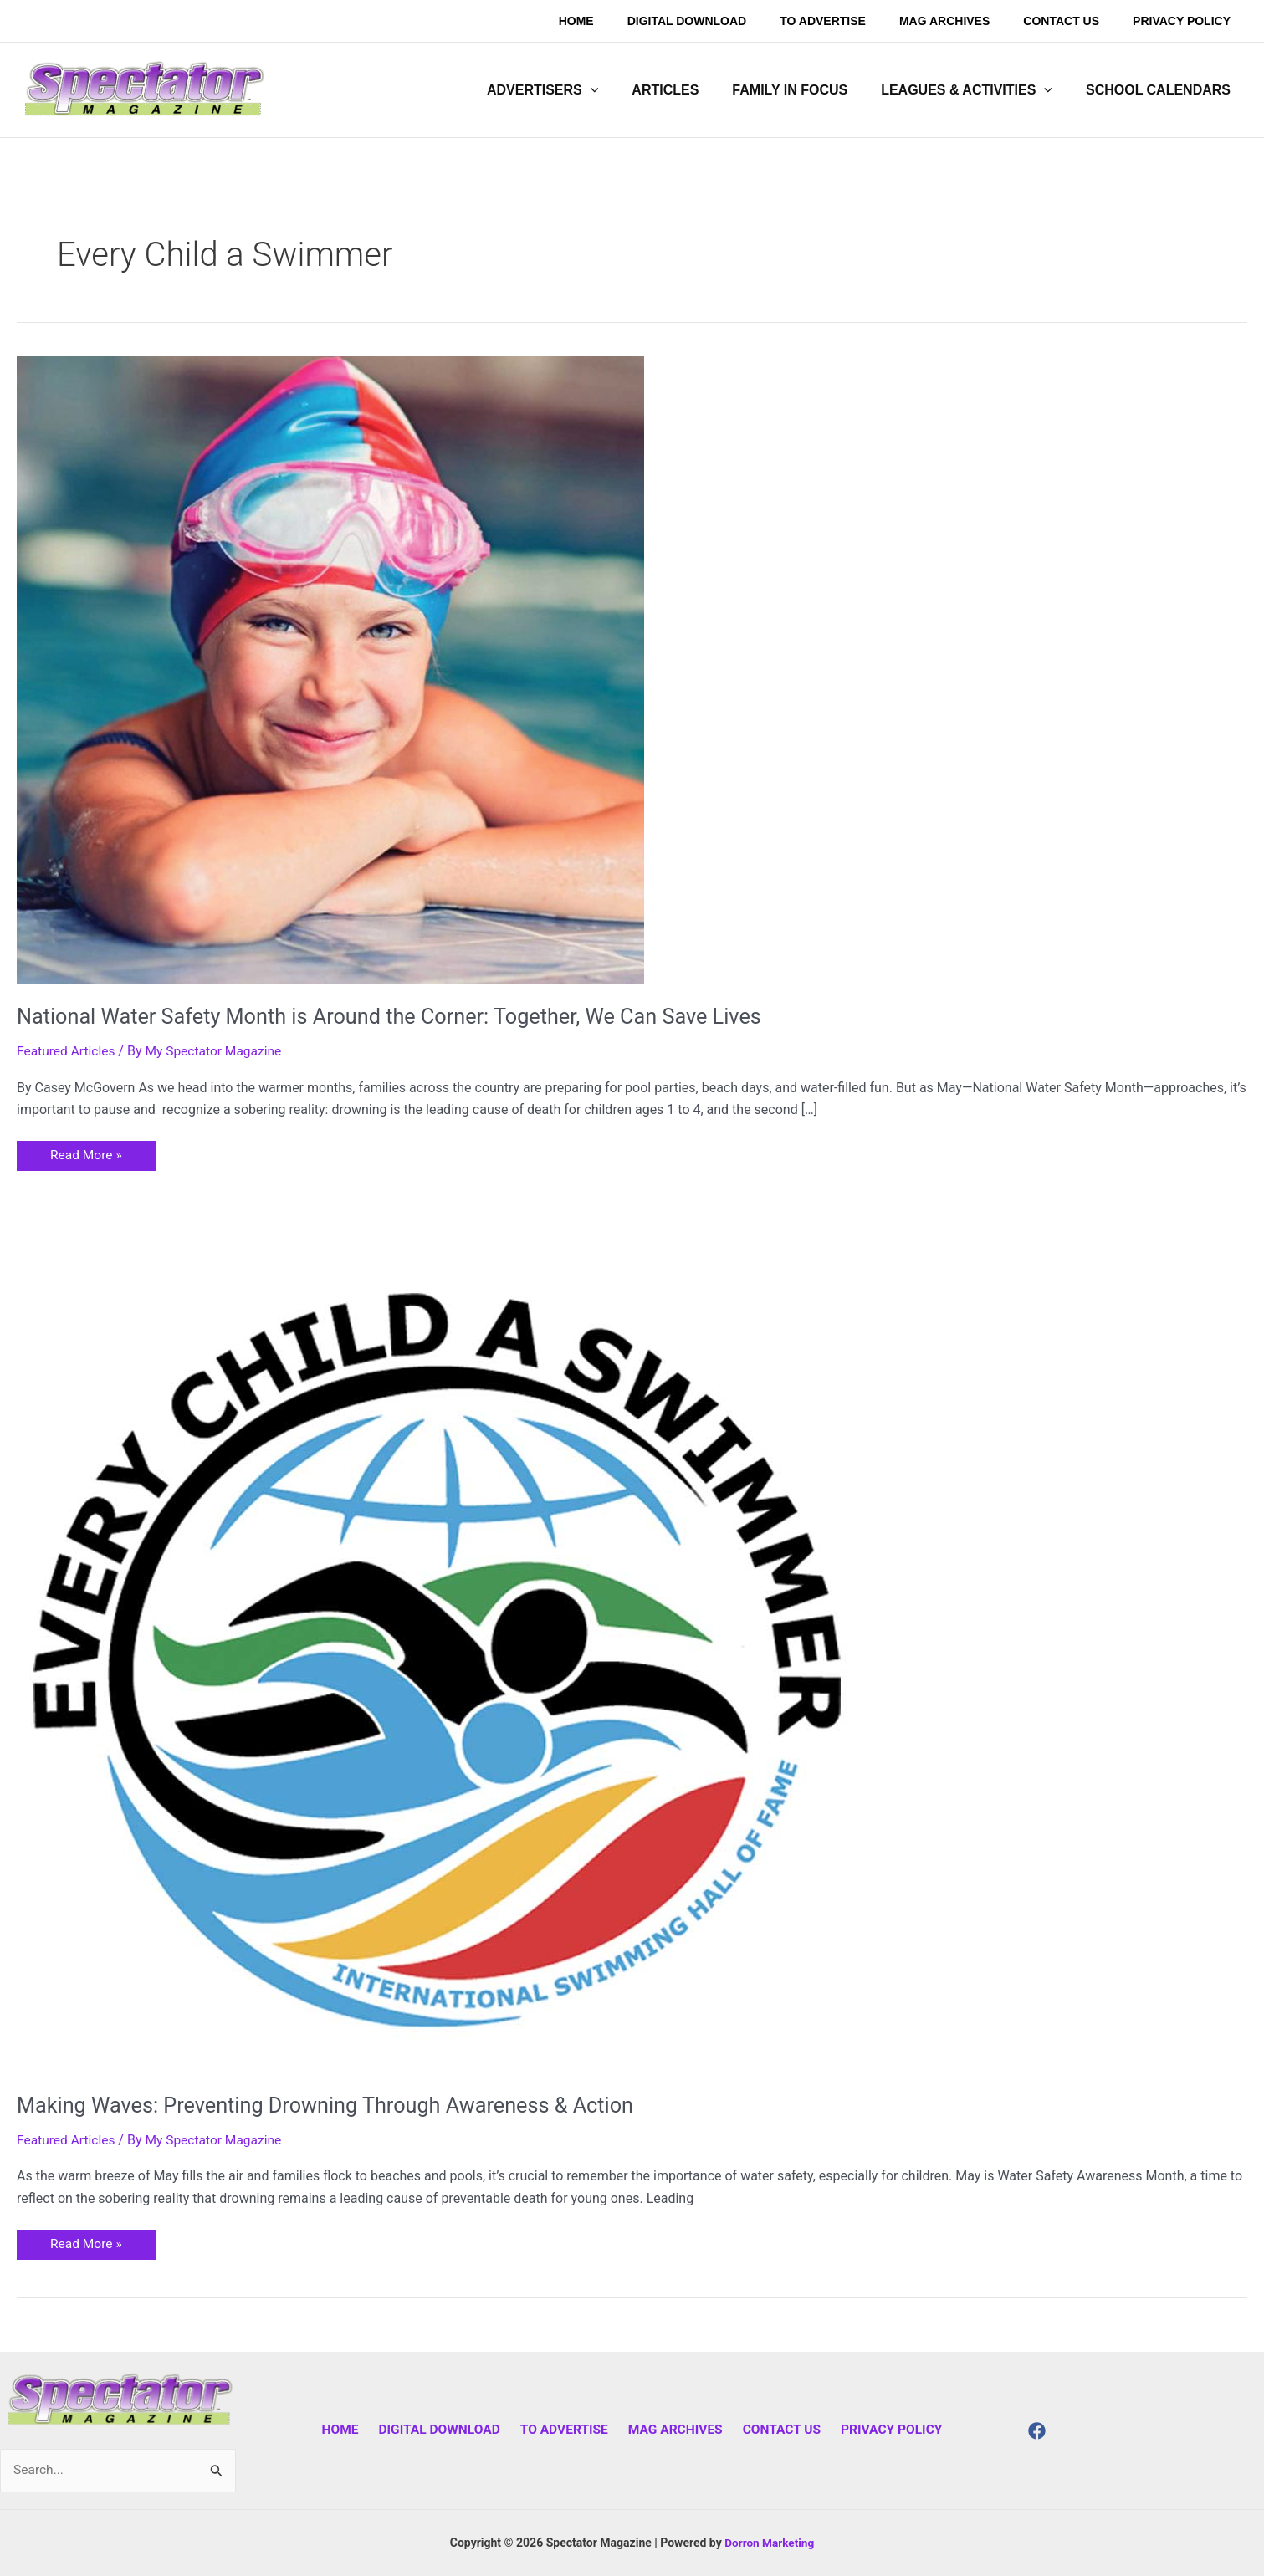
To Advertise (565, 2430)
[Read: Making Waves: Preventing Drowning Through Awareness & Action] (435, 1653)
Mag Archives (672, 2430)
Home (349, 2430)
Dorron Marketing (770, 2543)
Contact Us (775, 2430)
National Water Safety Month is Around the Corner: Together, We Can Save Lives (400, 1016)
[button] (573, 90)
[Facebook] (1037, 2431)
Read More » (86, 1152)
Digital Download (444, 2430)
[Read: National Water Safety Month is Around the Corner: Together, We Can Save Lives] (330, 669)
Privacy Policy (881, 2430)
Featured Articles (67, 1051)
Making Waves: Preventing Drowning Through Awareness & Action (334, 2105)
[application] (620, 90)
